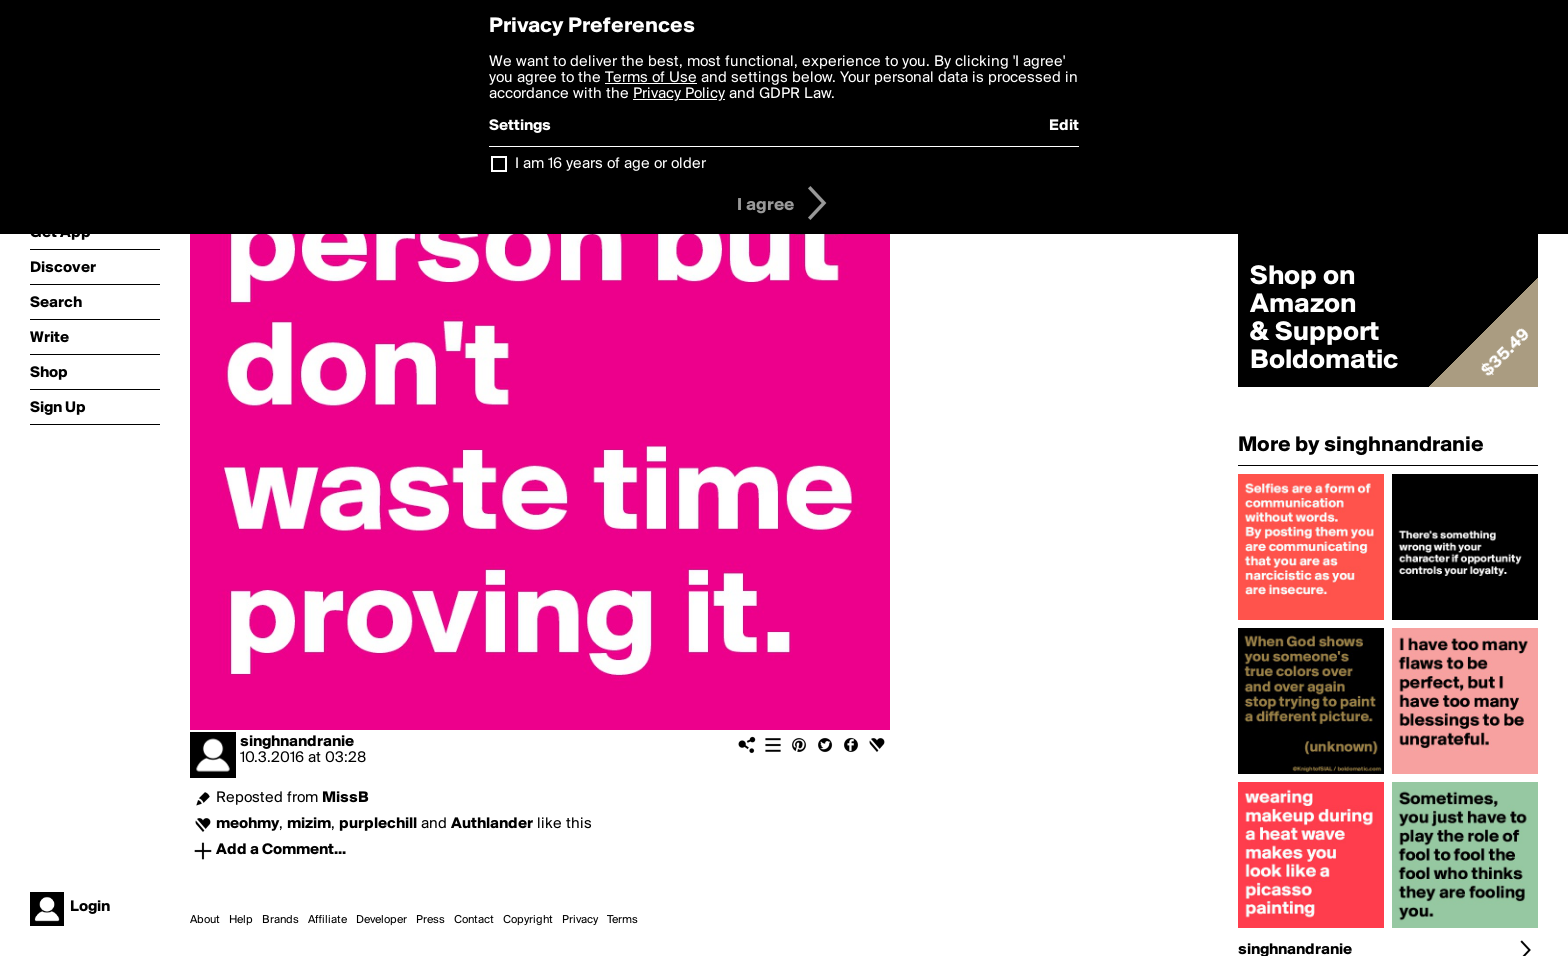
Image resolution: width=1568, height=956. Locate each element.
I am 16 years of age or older (610, 164)
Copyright (528, 920)
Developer (381, 920)
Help (241, 920)
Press (430, 920)
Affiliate (327, 920)
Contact (474, 920)
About (205, 920)
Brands (280, 920)
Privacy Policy (679, 94)
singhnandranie (297, 742)
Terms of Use (651, 78)
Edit (1064, 126)
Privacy (580, 920)
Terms (622, 920)
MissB (345, 798)
